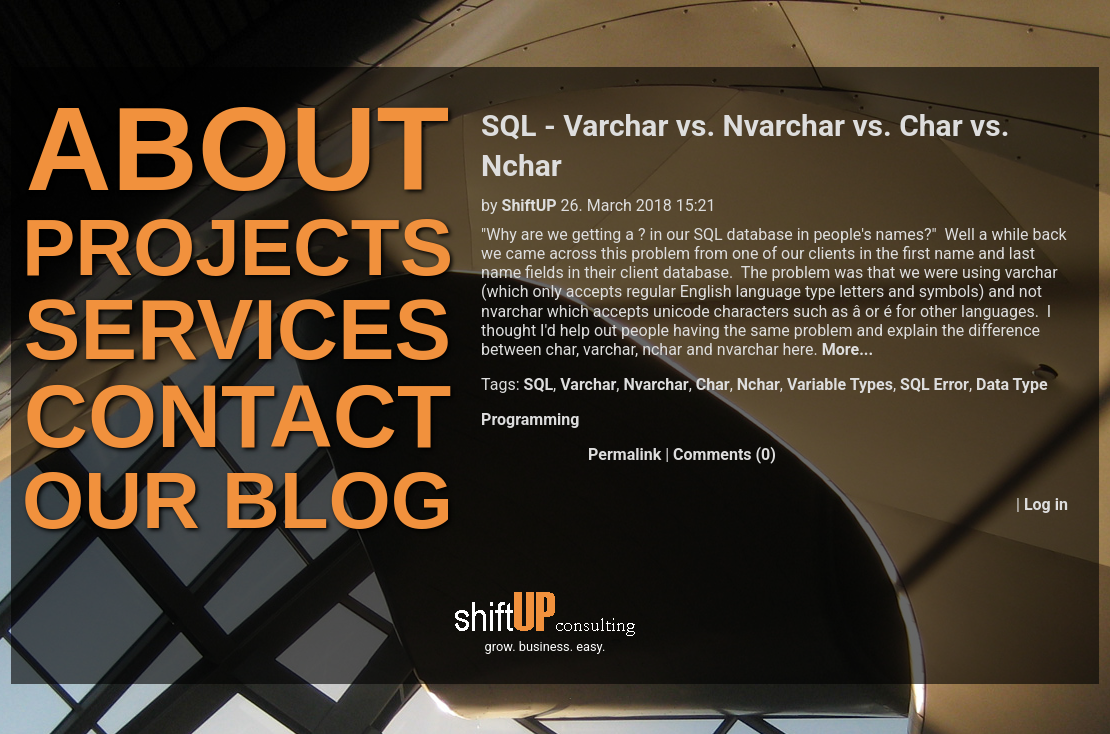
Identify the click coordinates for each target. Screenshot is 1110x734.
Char (713, 384)
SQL (539, 384)
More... (847, 349)
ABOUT (238, 148)
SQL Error (934, 384)
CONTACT (237, 416)
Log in (1046, 504)
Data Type (1012, 384)
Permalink (624, 454)
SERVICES (237, 329)
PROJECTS (237, 247)
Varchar (588, 384)
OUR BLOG (237, 500)
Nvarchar (655, 384)
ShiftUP (529, 205)
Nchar (758, 384)
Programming (530, 419)
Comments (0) (724, 454)
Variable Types (840, 384)
